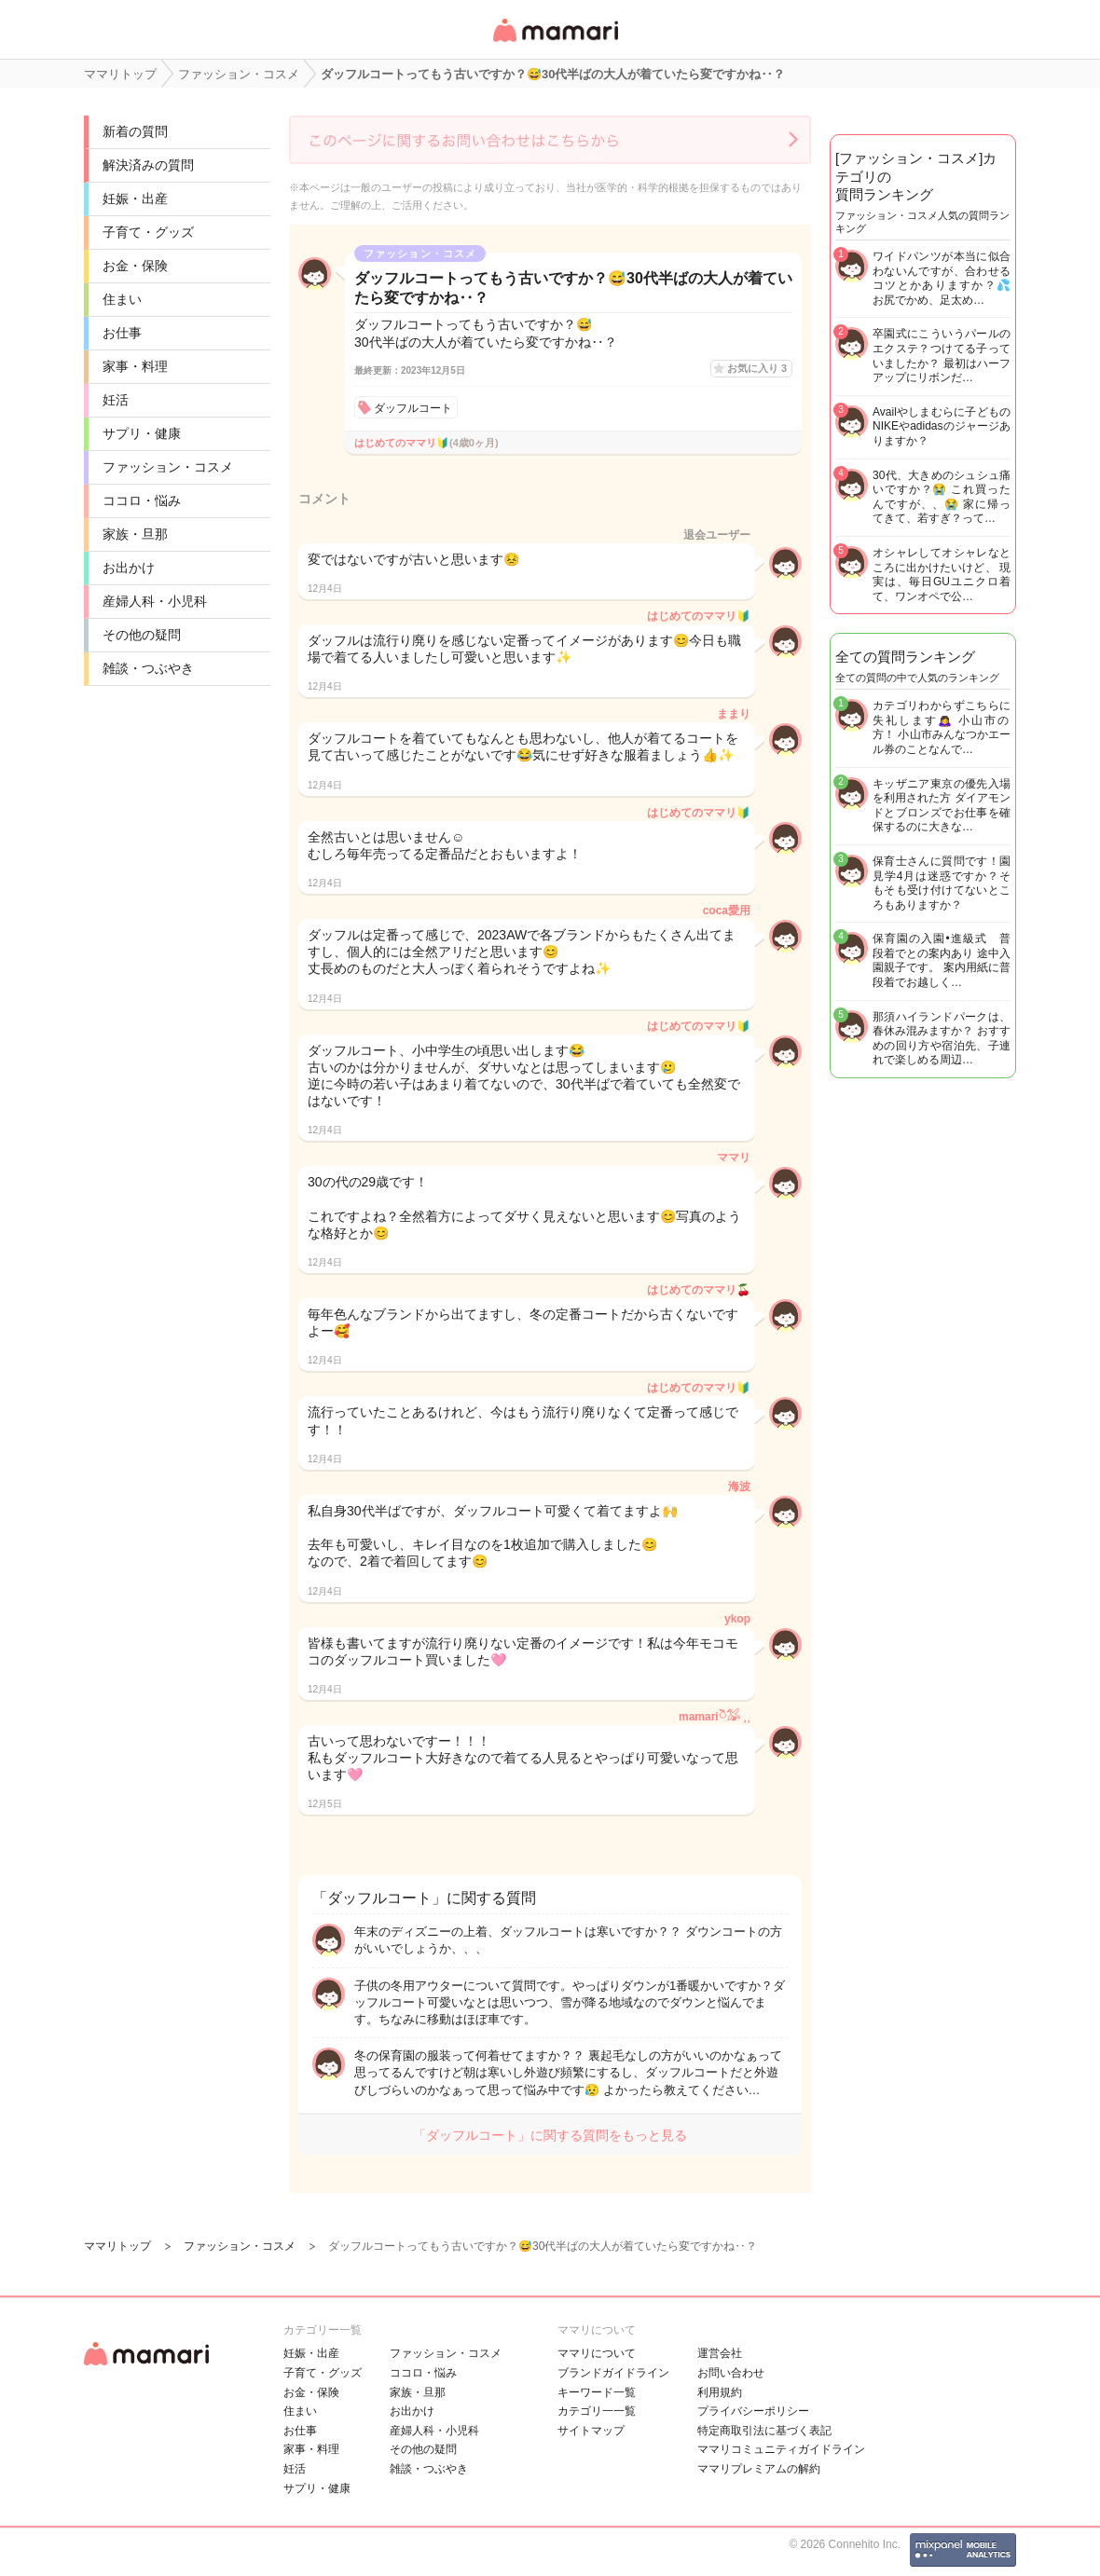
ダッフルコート (413, 408)
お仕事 (122, 332)
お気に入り (757, 368)
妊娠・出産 (135, 198)
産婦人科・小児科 (155, 601)
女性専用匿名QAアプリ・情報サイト (554, 43)
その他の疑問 (142, 634)
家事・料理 (135, 366)
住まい (122, 299)
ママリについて (596, 2353)
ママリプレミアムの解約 (758, 2468)
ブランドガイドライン (613, 2372)
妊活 (116, 399)
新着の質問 (135, 131)
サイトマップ (591, 2430)
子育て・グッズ (148, 232)
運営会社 (719, 2353)
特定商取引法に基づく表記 (764, 2430)
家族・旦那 (135, 534)
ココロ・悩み (142, 500)
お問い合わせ (730, 2372)
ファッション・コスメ (168, 466)
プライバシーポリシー (753, 2411)
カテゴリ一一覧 (596, 2411)
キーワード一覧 (596, 2392)
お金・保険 (135, 265)
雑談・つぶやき (148, 668)
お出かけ (129, 567)
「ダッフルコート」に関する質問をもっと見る (550, 2135)
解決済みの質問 (148, 165)
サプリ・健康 (142, 433)
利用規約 (719, 2392)
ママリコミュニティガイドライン (781, 2449)
